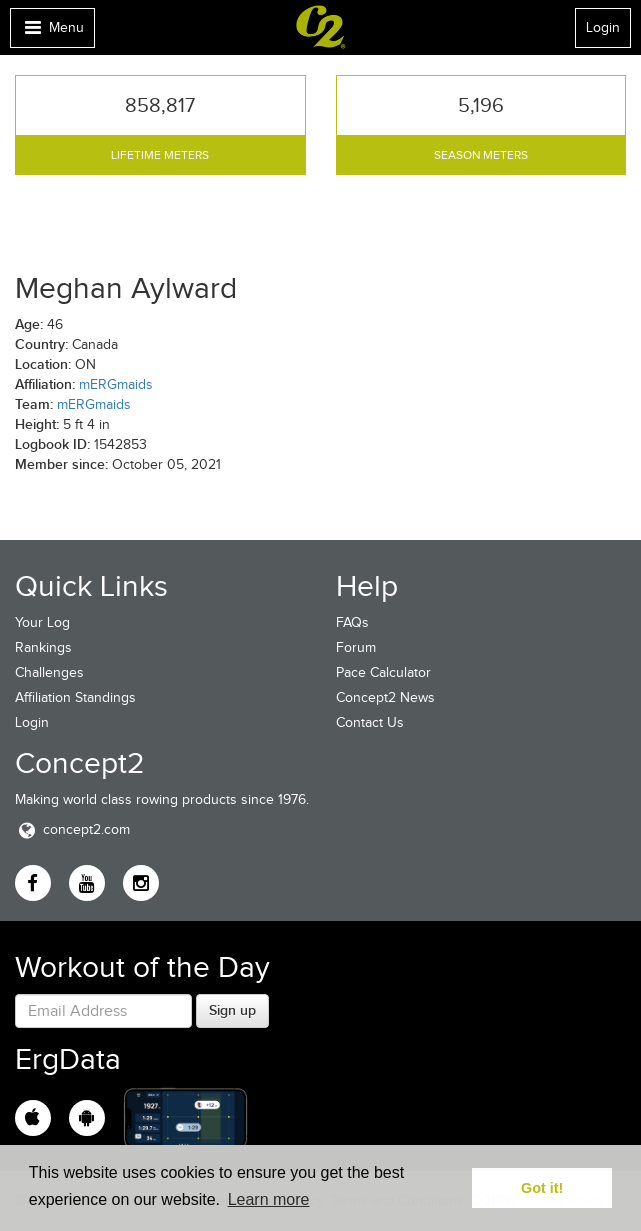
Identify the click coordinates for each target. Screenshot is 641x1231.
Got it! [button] (542, 1188)
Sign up (232, 1010)
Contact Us (370, 722)
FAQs (352, 622)
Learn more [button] (269, 1199)
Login (603, 27)
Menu (52, 32)
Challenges (49, 672)
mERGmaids (116, 384)
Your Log (42, 622)
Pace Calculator (383, 672)
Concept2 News (385, 697)
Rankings (43, 647)
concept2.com (72, 829)
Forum (356, 647)
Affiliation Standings (75, 697)
